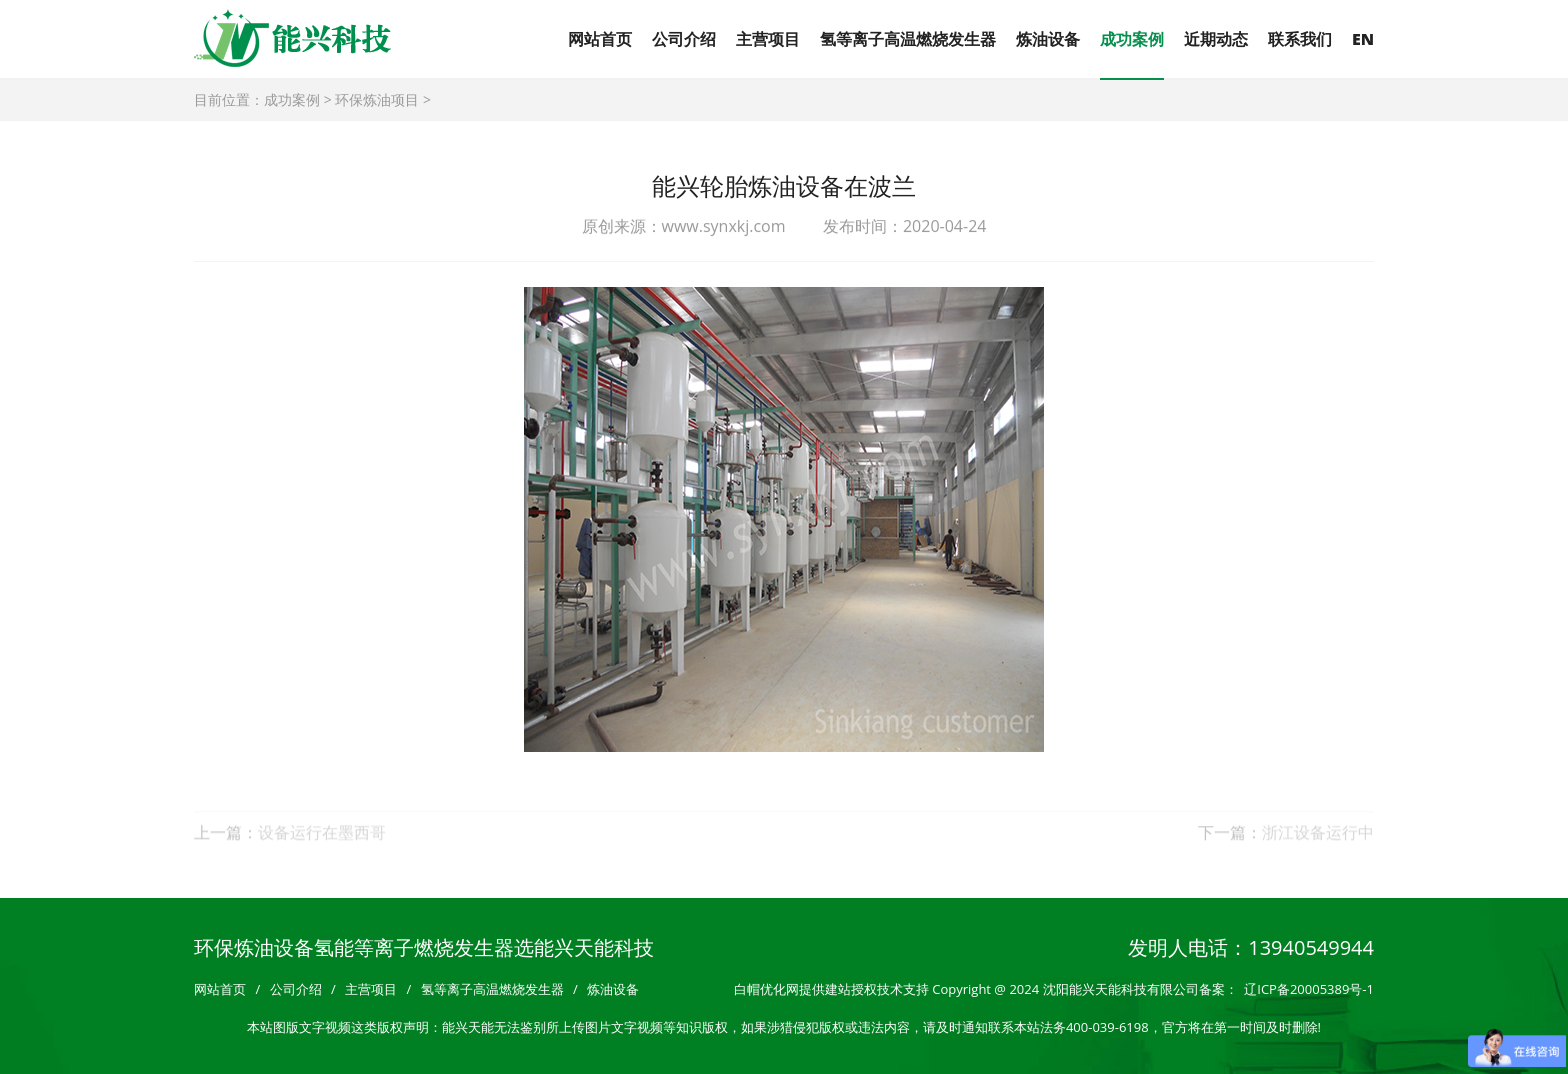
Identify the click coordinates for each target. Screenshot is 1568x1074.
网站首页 (600, 39)
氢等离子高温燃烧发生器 (908, 39)
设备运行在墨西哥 (322, 844)
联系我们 (1300, 39)
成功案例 (1132, 39)
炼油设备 (1048, 39)
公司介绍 (684, 39)
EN (1363, 39)
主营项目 (768, 39)
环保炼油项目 (377, 99)
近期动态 (1216, 39)
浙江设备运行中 (1318, 844)
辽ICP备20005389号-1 (1309, 989)
